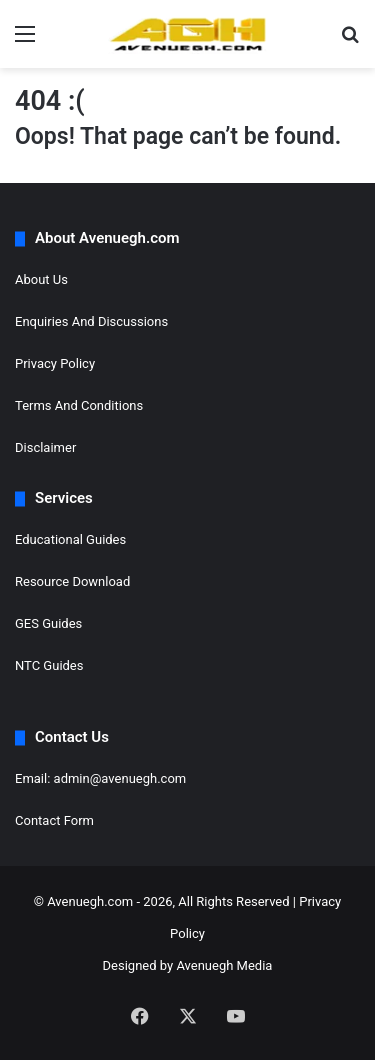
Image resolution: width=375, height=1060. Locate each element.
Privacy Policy (55, 363)
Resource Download (72, 581)
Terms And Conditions (79, 405)
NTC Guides (49, 665)
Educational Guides (70, 539)
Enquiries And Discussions (91, 321)
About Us (41, 279)
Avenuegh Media (224, 965)
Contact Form (54, 820)
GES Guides (48, 623)
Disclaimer (45, 447)
